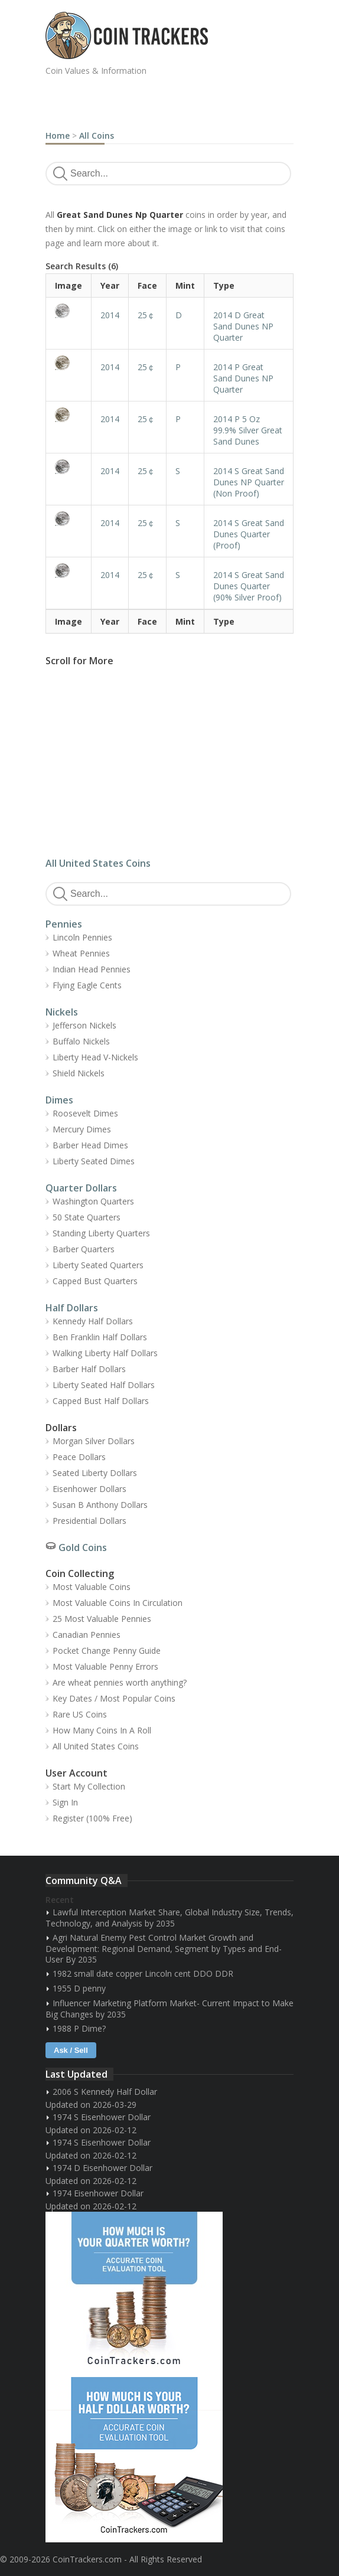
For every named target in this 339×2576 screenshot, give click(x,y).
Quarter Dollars (81, 1187)
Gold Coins (82, 1547)
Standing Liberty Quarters (101, 1233)
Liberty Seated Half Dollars (104, 1384)
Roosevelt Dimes (85, 1113)
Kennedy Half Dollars (93, 1321)
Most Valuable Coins (92, 1586)
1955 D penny (79, 1988)
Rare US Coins (80, 1714)
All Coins (96, 135)
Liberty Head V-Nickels (95, 1057)
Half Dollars (71, 1307)
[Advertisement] (183, 99)
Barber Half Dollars (89, 1368)
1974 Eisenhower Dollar (98, 2193)
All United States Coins (98, 863)
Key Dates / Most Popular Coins (114, 1698)
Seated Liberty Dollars (95, 1472)
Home (57, 135)
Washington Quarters (93, 1201)
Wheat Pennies (81, 953)
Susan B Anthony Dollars (100, 1504)
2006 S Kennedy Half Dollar (105, 2091)
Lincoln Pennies (82, 937)
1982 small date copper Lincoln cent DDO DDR (143, 1973)
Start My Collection (89, 1786)
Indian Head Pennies (92, 969)
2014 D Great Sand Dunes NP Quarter (243, 326)
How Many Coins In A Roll (102, 1730)
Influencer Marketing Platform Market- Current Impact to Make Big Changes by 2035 (169, 2008)
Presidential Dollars (89, 1520)
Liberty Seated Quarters (98, 1265)
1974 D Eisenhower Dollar (102, 2167)
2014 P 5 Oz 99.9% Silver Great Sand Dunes (247, 430)
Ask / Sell (71, 2050)
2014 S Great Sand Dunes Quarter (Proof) (248, 534)
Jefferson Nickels (84, 1025)
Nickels (61, 1011)
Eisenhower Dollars (89, 1488)
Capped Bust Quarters (95, 1281)
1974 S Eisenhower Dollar (102, 2117)
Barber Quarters (84, 1249)
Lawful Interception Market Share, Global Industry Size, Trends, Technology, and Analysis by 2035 (169, 1917)
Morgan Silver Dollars (94, 1441)
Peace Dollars (79, 1456)
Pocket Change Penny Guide (107, 1650)
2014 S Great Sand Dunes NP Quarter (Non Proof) (248, 482)
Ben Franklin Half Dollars (100, 1337)
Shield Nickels (79, 1073)
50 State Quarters (86, 1217)
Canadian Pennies (86, 1634)
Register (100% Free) (92, 1818)
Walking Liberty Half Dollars (105, 1353)
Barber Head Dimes (90, 1145)
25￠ (146, 315)
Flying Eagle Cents (87, 985)
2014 (109, 315)
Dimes (59, 1099)
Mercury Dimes (82, 1129)
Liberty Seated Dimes (94, 1161)
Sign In (65, 1802)
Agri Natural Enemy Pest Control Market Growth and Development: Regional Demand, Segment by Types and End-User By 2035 (163, 1948)
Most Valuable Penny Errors (105, 1666)
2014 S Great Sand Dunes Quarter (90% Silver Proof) (248, 586)
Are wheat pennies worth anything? (120, 1682)
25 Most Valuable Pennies (102, 1618)
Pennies (63, 924)
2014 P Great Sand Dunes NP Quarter (243, 378)
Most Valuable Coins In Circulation (117, 1602)
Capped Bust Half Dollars (101, 1400)
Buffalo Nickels (81, 1041)
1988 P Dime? (79, 2028)
